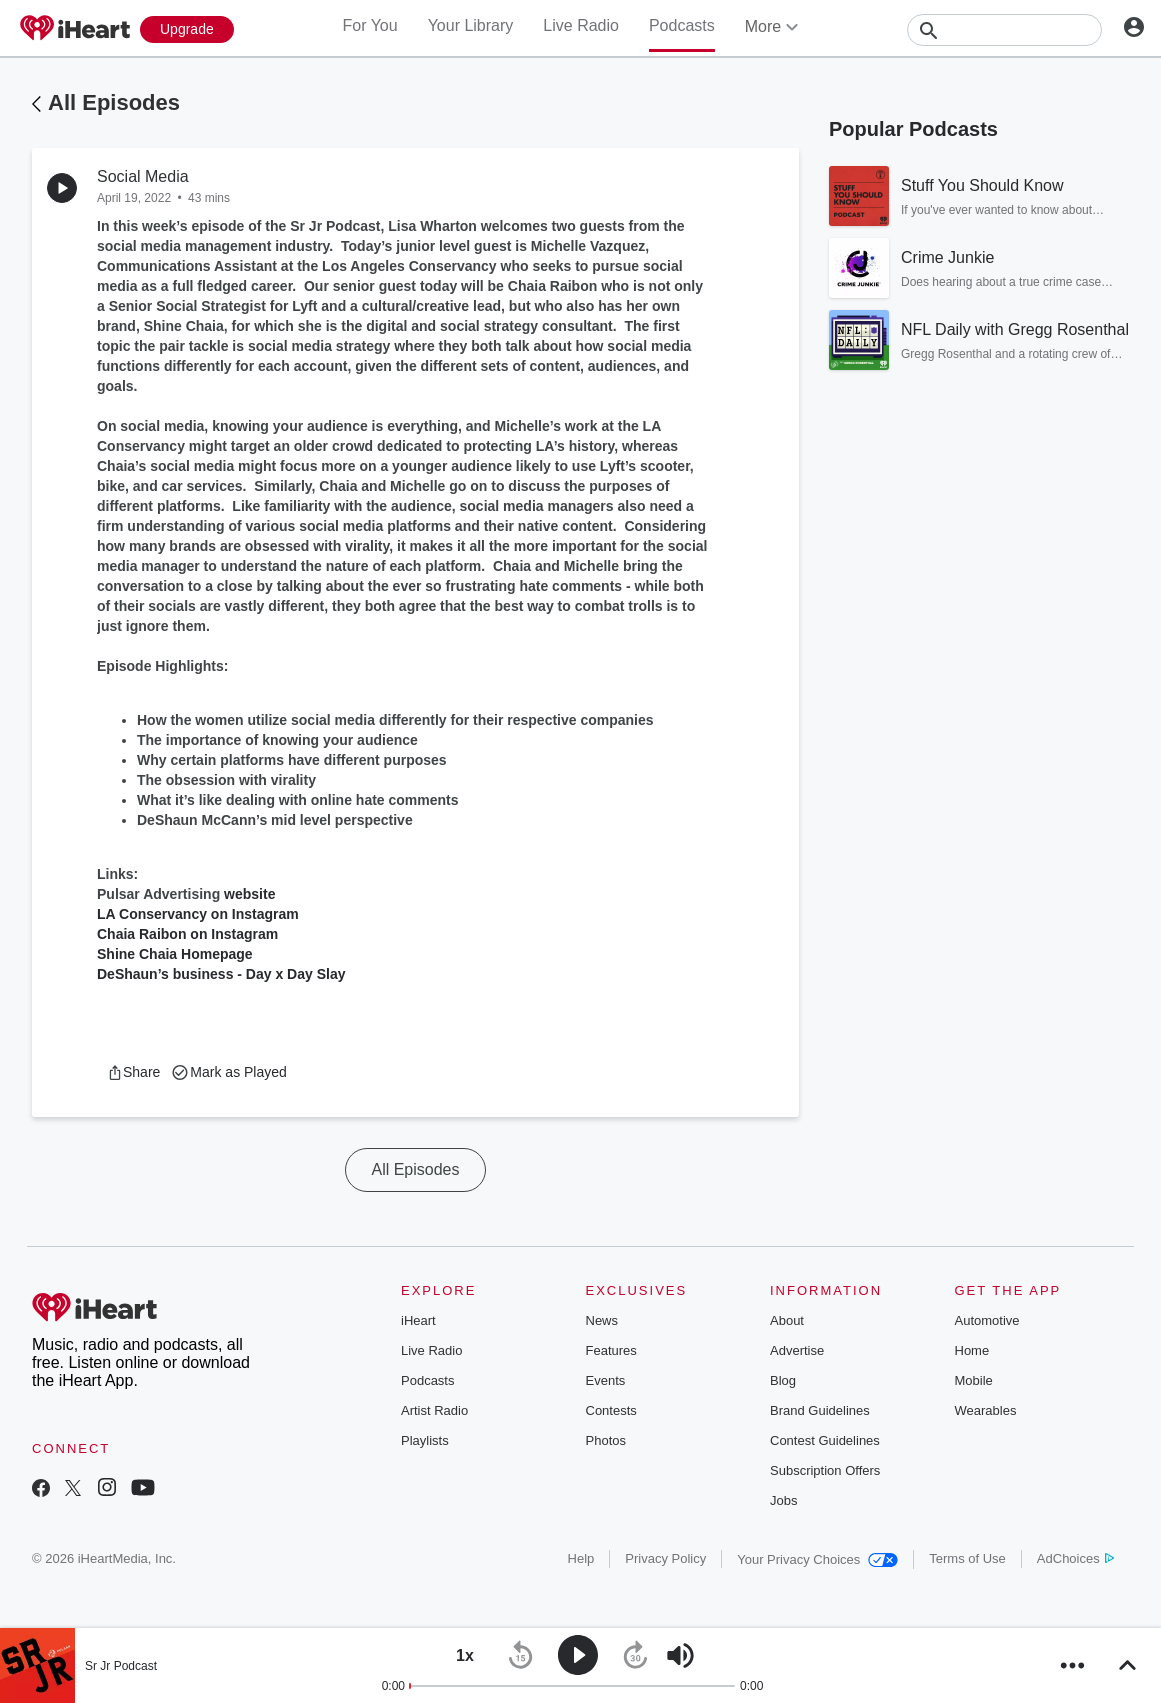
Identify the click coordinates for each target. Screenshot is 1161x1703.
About (787, 1320)
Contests (611, 1410)
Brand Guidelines (820, 1410)
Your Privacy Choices (817, 1559)
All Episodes (114, 102)
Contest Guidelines (825, 1440)
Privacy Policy (665, 1558)
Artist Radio (434, 1410)
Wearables (986, 1410)
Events (606, 1380)
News (602, 1320)
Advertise (797, 1350)
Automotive (987, 1320)
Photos (606, 1440)
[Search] (1004, 30)
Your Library (471, 25)
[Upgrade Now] (187, 29)
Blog (783, 1380)
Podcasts (682, 25)
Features (611, 1350)
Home (972, 1350)
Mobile (974, 1380)
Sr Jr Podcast (121, 1666)
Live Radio (581, 25)
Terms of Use (967, 1558)
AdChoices (1075, 1558)
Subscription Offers (825, 1470)
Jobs (783, 1500)
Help (581, 1558)
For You (369, 25)
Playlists (425, 1440)
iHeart (418, 1320)
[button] (133, 1072)
